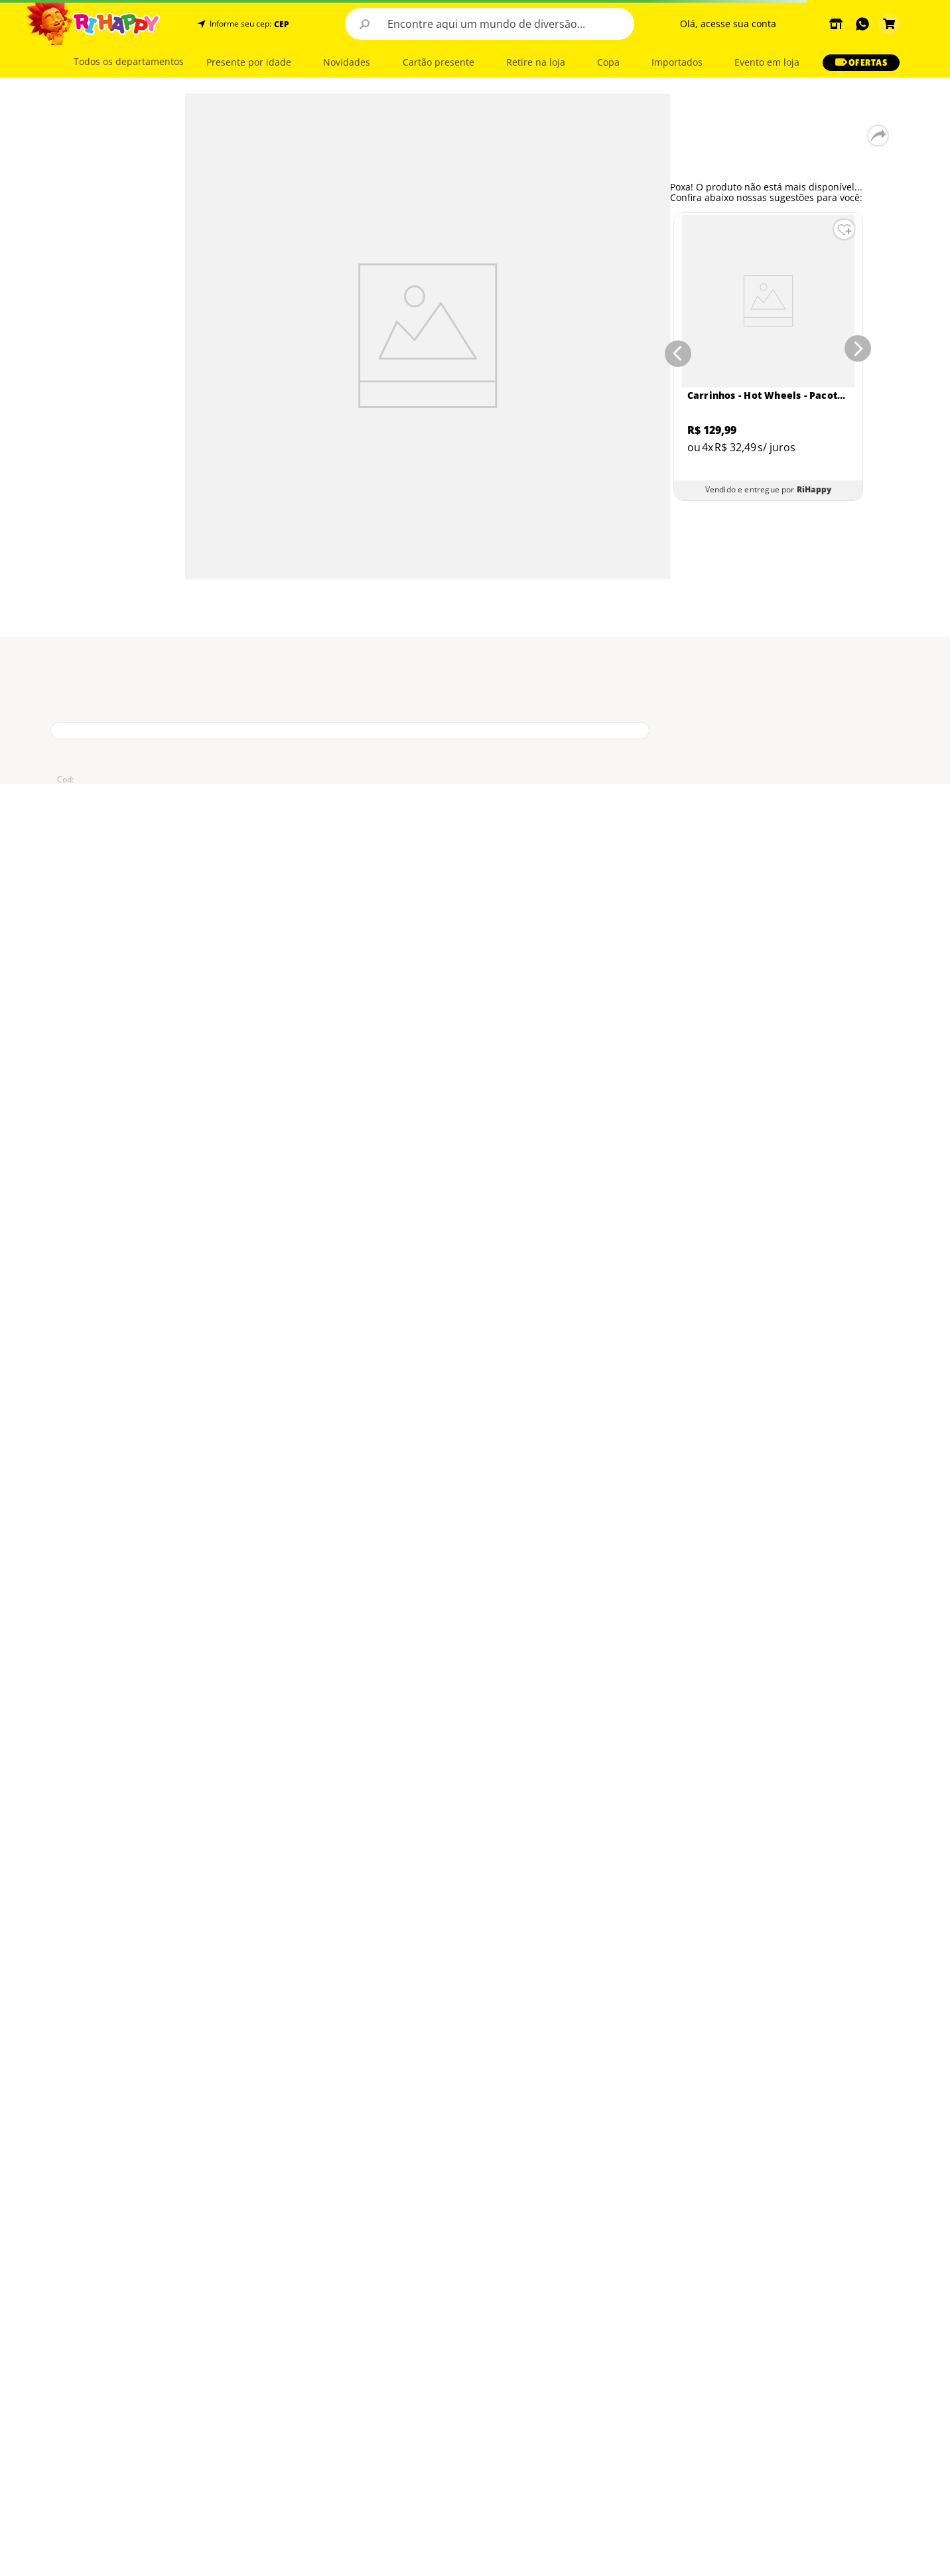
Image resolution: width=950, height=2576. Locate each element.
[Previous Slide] (675, 351)
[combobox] (489, 24)
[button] (280, 24)
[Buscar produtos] (365, 24)
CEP (281, 25)
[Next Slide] (860, 351)
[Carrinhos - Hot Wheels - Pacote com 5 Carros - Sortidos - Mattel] (768, 356)
